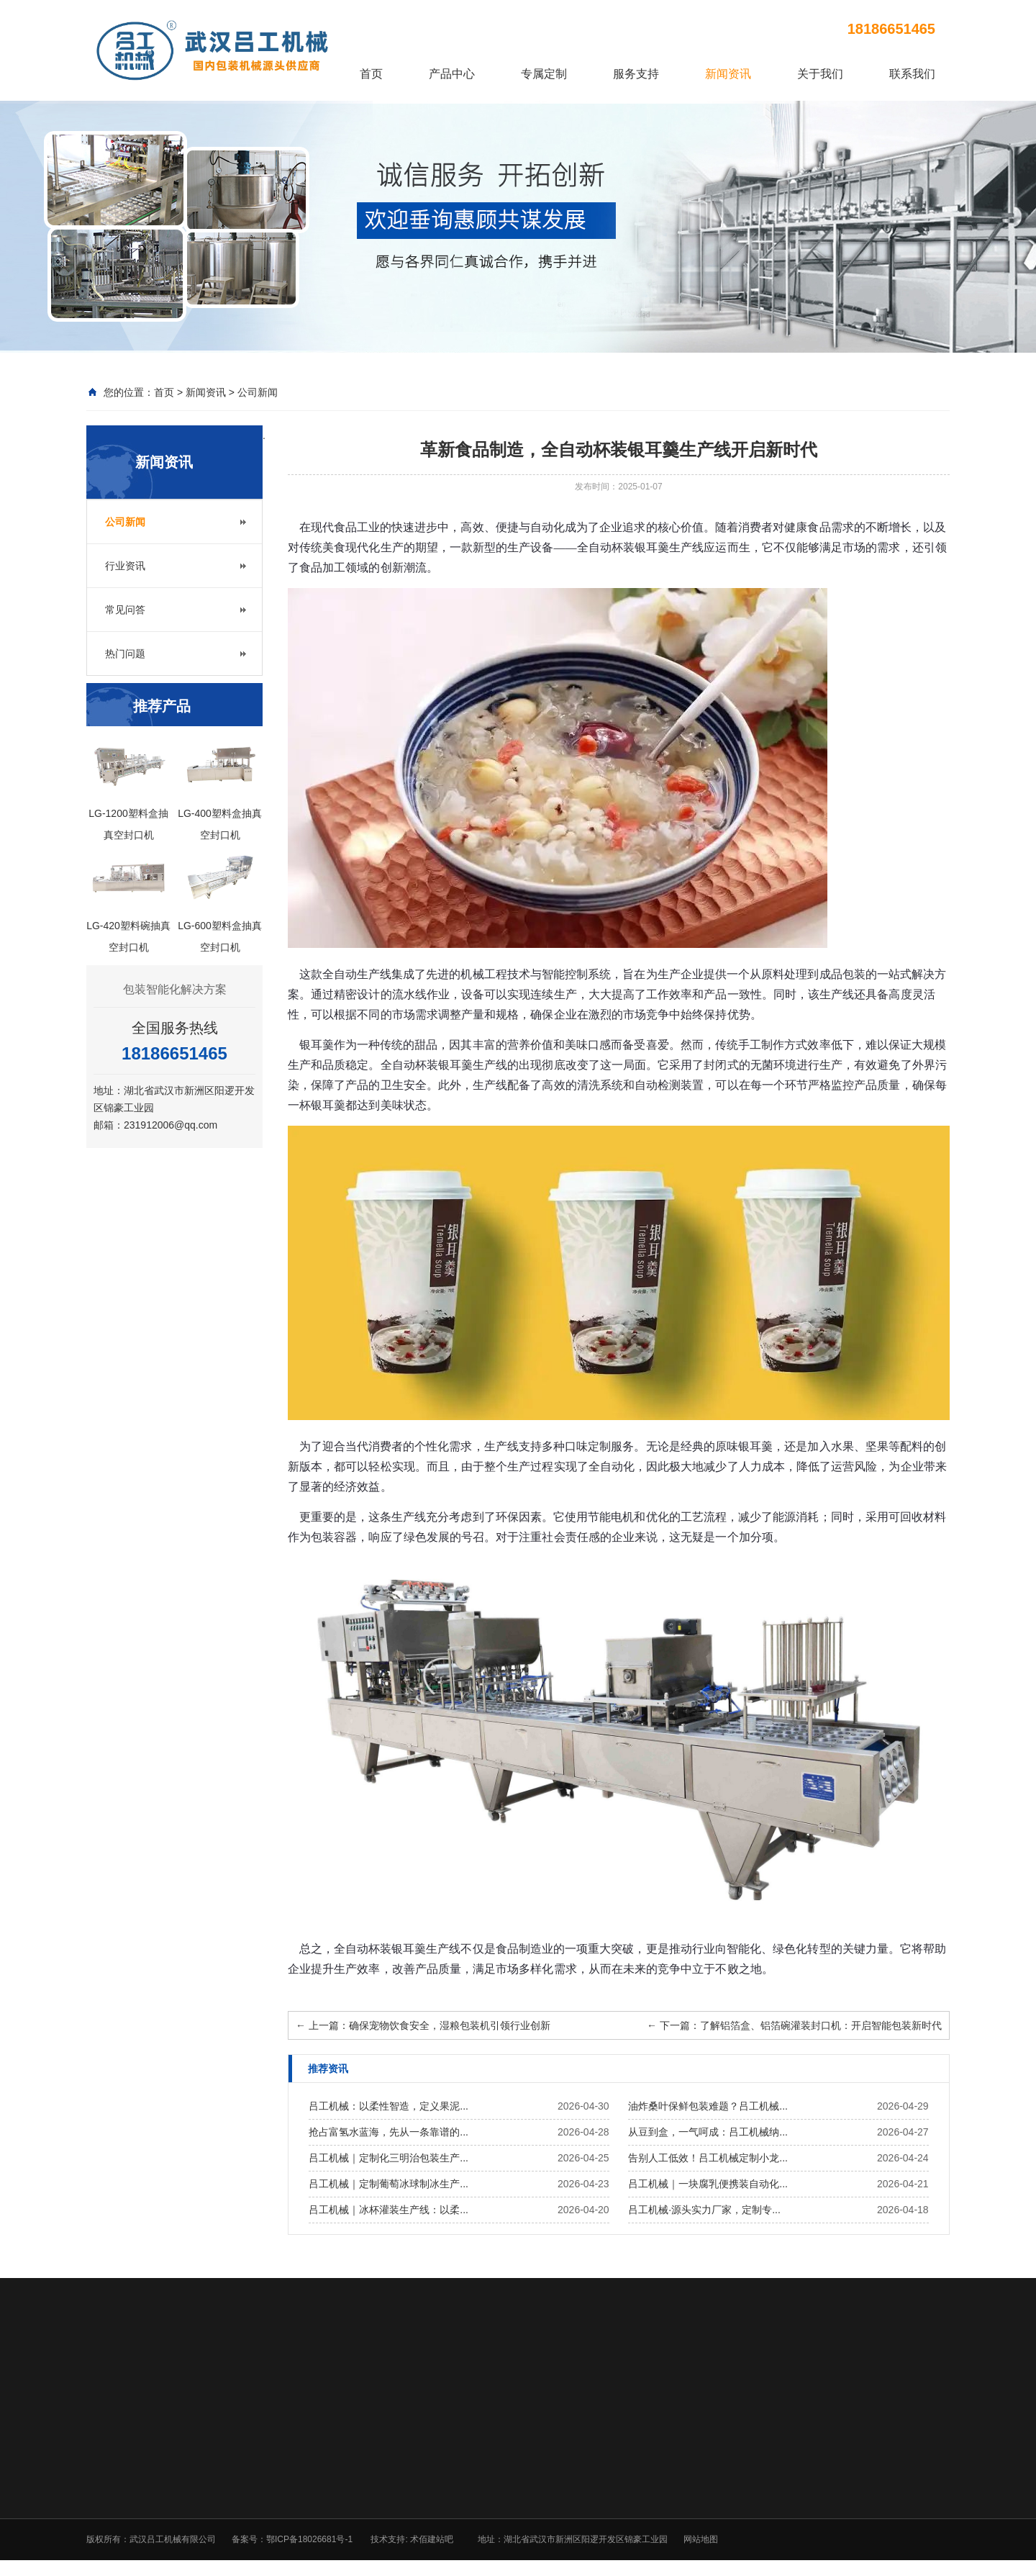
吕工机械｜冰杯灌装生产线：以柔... (388, 2209)
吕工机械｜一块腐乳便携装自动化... (708, 2183)
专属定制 (544, 74)
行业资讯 (125, 565)
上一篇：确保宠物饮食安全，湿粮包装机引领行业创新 (423, 2025)
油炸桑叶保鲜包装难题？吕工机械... (708, 2106)
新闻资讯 (728, 74)
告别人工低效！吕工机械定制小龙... (708, 2158)
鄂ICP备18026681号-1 (309, 2539)
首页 (371, 74)
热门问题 (125, 653)
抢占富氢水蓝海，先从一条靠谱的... (388, 2132)
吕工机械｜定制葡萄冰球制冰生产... (388, 2183)
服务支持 (636, 74)
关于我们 (820, 74)
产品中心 (452, 74)
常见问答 (125, 609)
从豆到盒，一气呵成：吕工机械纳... (708, 2132)
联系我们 (912, 74)
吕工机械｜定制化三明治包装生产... (388, 2158)
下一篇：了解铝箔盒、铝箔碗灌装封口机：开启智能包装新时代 (794, 2025)
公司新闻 (257, 392)
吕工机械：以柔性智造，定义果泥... (388, 2106)
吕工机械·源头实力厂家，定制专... (704, 2209)
